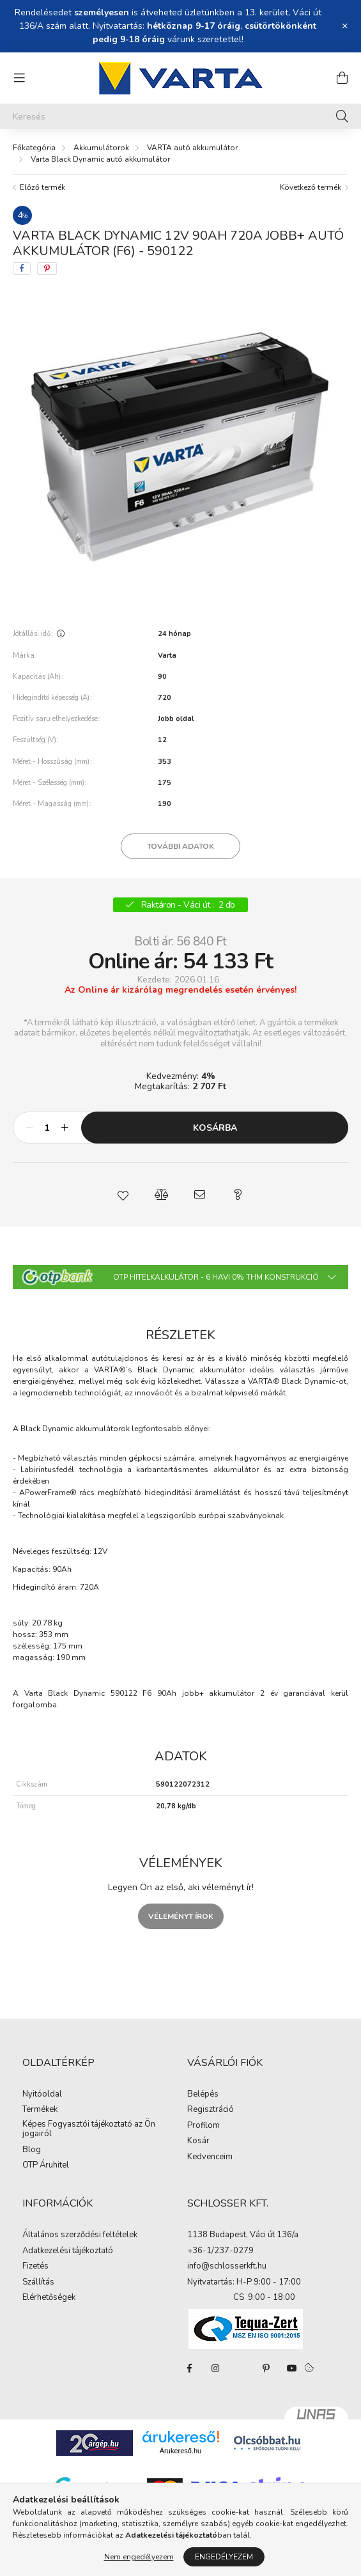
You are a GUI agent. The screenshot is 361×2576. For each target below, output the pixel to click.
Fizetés (35, 2267)
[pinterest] (47, 268)
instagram (215, 2368)
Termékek (40, 2110)
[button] (123, 1194)
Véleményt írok (180, 1916)
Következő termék (310, 187)
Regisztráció (210, 2110)
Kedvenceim (210, 2157)
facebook (190, 2368)
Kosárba (215, 1128)
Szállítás (38, 2282)
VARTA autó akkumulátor (192, 148)
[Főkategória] (34, 148)
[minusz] (29, 1127)
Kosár (198, 2141)
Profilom (203, 2126)
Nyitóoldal (42, 2095)
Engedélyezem (224, 2557)
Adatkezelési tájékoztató (67, 2251)
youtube (292, 2368)
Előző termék (42, 187)
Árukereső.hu (180, 2451)
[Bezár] (345, 26)
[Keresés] (180, 116)
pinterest (266, 2368)
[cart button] (342, 78)
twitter (241, 2368)
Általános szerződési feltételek (79, 2235)
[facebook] (22, 268)
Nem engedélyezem (139, 2557)
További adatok (180, 846)
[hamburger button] (19, 78)
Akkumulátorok (101, 148)
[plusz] (64, 1127)
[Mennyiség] (47, 1127)
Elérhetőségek (48, 2298)
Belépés (203, 2095)
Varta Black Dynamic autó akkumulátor (100, 159)
